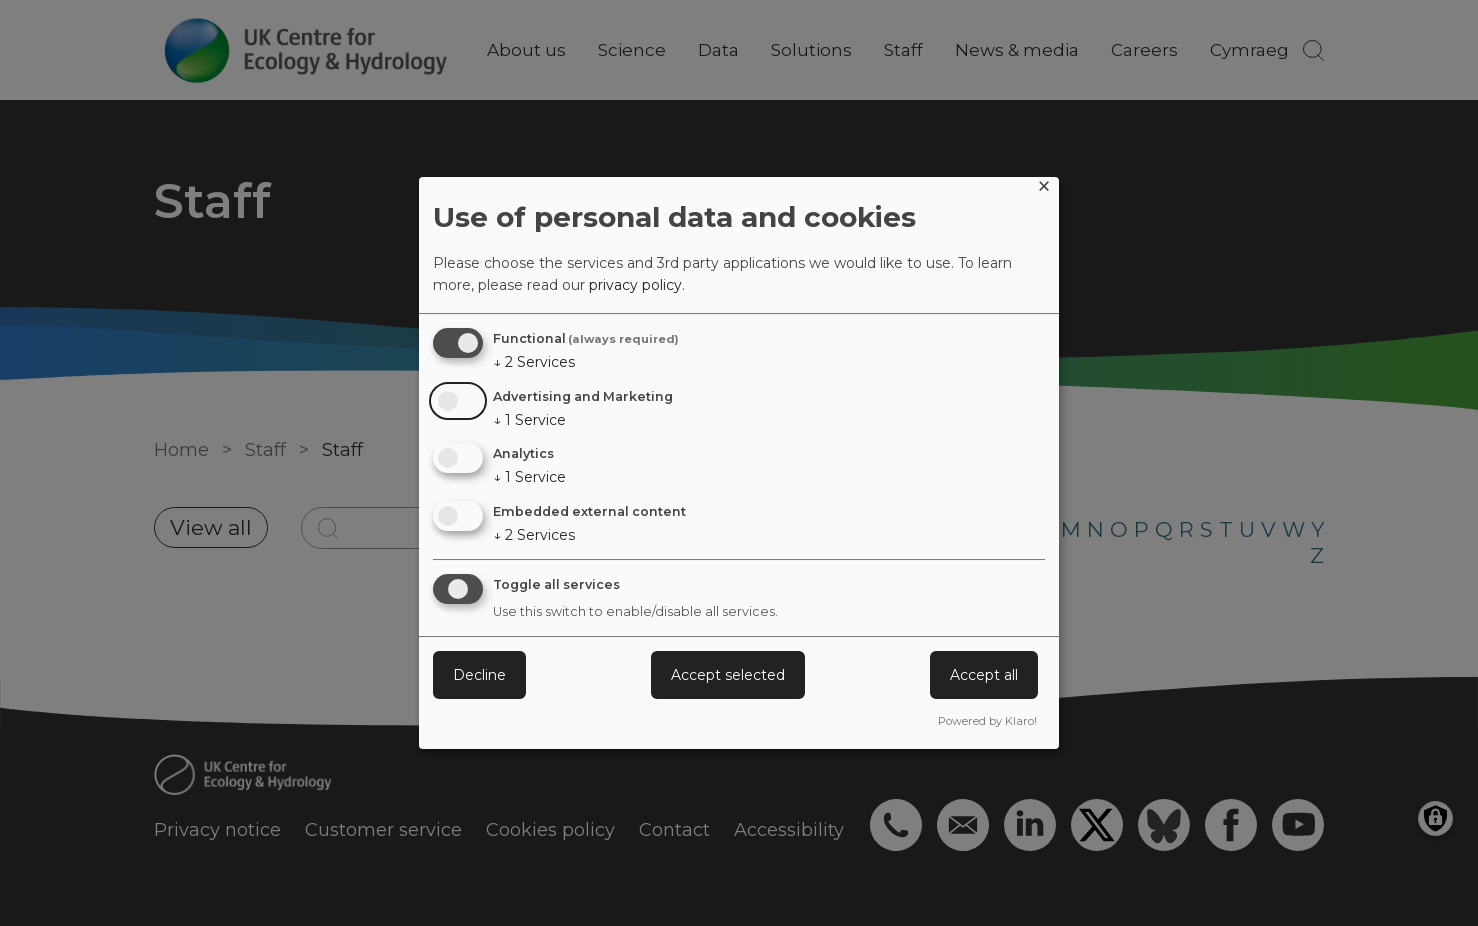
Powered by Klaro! (987, 721)
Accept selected (728, 675)
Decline (479, 675)
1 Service (529, 420)
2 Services (534, 362)
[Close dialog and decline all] (1044, 189)
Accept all (984, 675)
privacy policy (635, 285)
